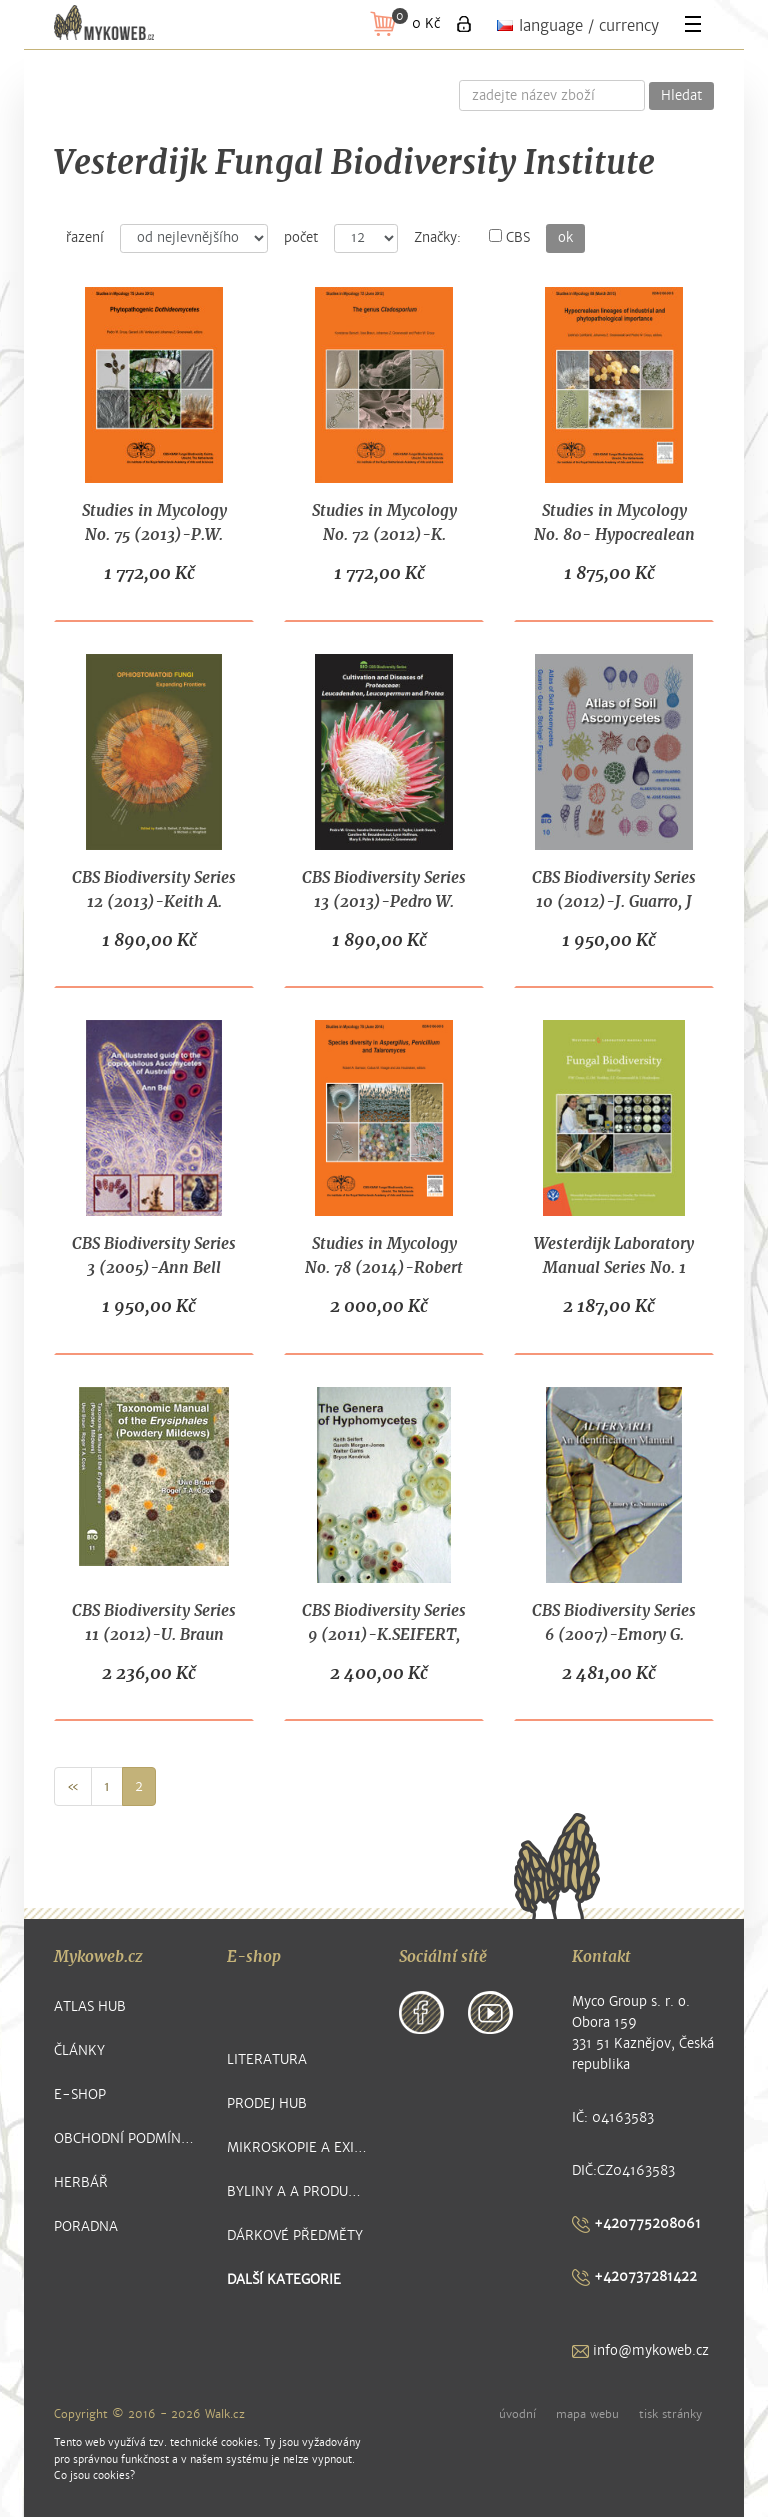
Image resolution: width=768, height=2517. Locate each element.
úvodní (517, 2414)
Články (79, 2050)
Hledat (681, 96)
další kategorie (284, 2279)
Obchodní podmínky (125, 2138)
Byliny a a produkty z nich (298, 2191)
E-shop (80, 2094)
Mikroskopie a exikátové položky (298, 2147)
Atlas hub (90, 2006)
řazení (85, 238)
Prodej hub (267, 2103)
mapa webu (587, 2414)
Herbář (81, 2182)
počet (301, 238)
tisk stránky (670, 2414)
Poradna (86, 2226)
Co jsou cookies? (94, 2475)
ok (565, 238)
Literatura (267, 2059)
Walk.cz (225, 2414)
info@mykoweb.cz (640, 2350)
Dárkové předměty (295, 2235)
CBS (509, 237)
